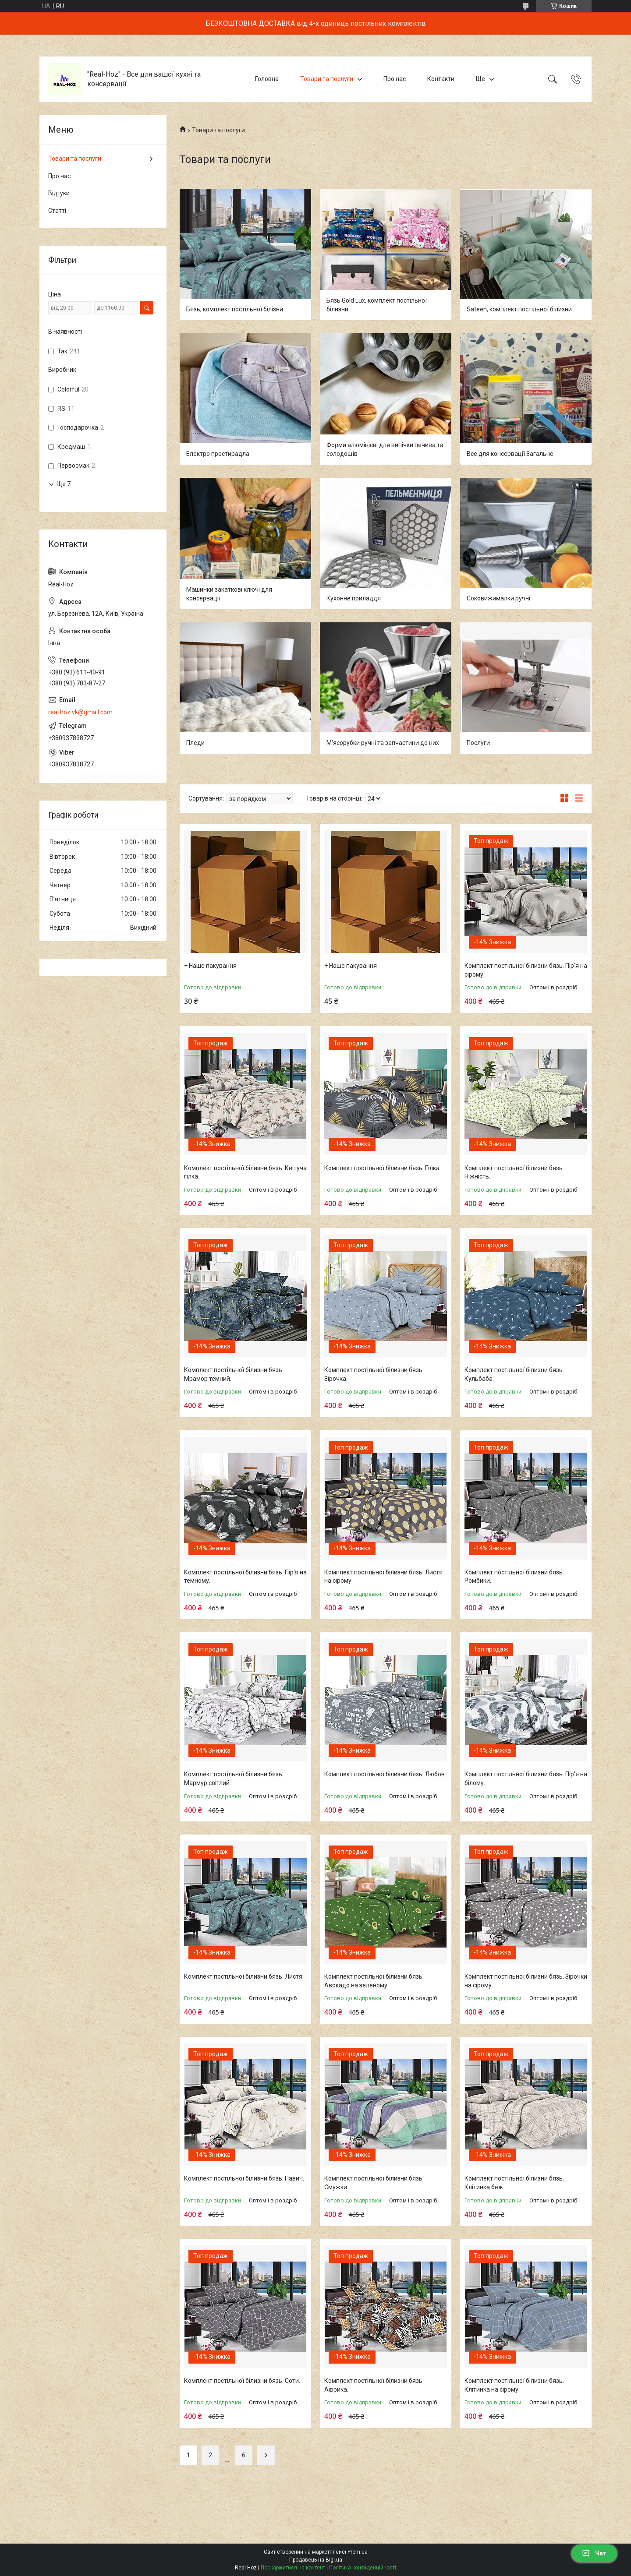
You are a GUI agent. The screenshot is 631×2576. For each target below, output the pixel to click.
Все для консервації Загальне (510, 453)
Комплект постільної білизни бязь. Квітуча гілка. (245, 1172)
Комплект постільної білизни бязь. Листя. (244, 1976)
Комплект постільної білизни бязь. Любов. (385, 1774)
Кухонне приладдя (353, 598)
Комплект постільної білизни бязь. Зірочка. (374, 1374)
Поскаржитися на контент (293, 2568)
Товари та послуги (326, 78)
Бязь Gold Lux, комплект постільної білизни (376, 305)
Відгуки (59, 193)
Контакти (440, 78)
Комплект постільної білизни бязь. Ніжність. (514, 1172)
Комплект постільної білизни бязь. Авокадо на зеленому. (374, 1981)
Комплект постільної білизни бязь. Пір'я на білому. (525, 1778)
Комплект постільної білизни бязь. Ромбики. (514, 1576)
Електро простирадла (217, 453)
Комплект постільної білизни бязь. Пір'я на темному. (245, 1576)
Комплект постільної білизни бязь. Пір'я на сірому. (525, 970)
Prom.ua (357, 2552)
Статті (57, 210)
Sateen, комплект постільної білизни (519, 309)
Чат (594, 2553)
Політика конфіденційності (362, 2568)
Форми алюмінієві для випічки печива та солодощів (384, 449)
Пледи (195, 742)
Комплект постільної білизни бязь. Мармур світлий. (234, 1778)
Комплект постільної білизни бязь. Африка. (374, 2385)
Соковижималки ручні (498, 598)
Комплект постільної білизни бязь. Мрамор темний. (234, 1374)
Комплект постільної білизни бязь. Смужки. (374, 2183)
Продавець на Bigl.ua (315, 2560)
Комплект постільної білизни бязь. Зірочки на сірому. (525, 1981)
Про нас (394, 78)
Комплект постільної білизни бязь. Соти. (242, 2380)
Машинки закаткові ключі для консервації (229, 594)
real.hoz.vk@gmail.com (80, 712)
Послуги (478, 742)
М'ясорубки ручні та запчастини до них (382, 742)
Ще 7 (64, 483)
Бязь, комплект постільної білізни (234, 309)
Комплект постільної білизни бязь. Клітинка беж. (514, 2183)
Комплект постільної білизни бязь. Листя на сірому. (383, 1576)
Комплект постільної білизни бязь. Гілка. (382, 1168)
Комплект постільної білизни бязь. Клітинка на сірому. (514, 2385)
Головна (267, 78)
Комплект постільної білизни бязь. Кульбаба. (514, 1374)
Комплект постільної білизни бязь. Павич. (244, 2178)
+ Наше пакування (210, 965)
